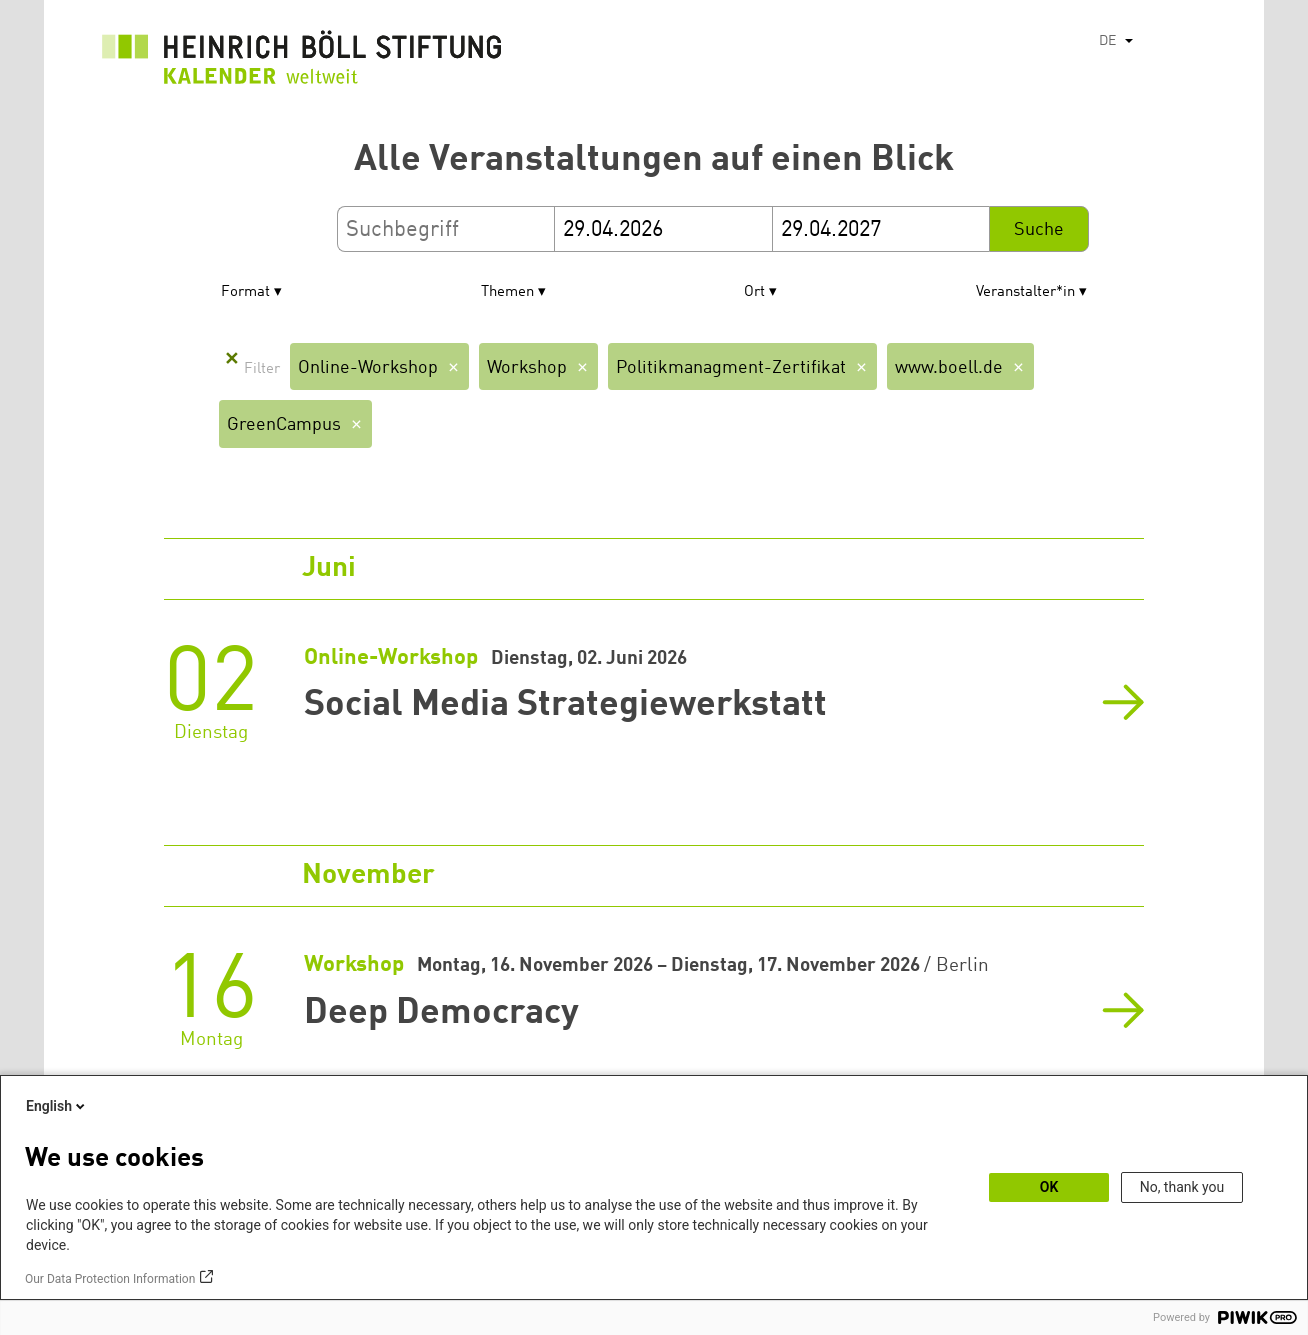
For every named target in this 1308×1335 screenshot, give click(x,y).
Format (245, 292)
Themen (507, 292)
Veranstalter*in (1025, 292)
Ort (754, 292)
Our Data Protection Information (110, 1279)
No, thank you (1182, 1187)
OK (1049, 1187)
